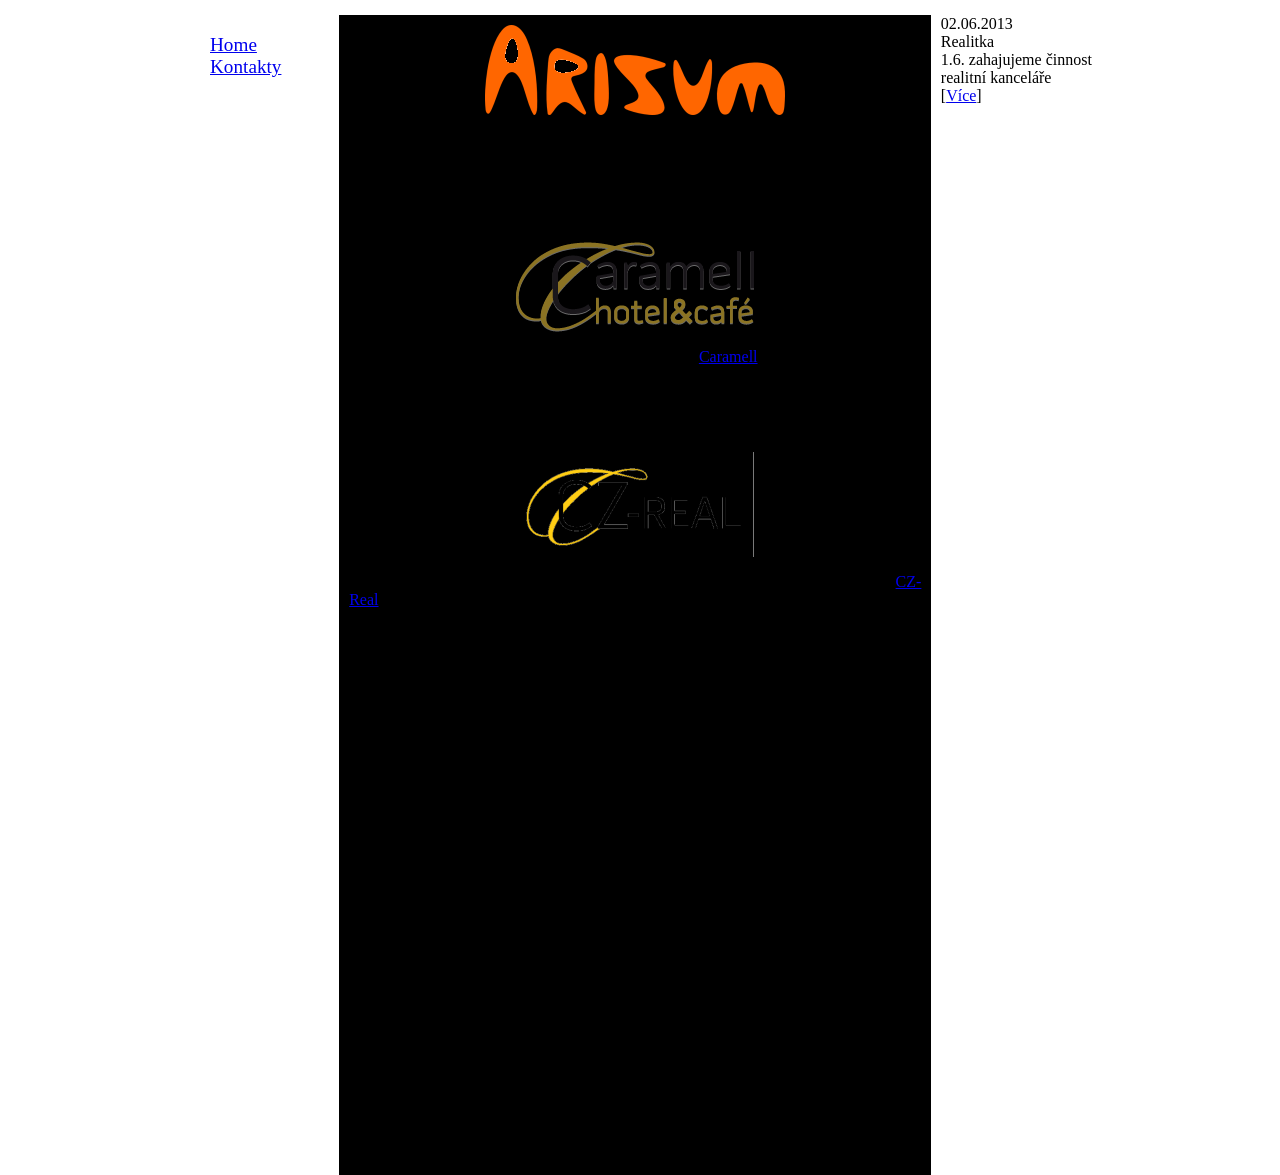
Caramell (728, 356)
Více (961, 95)
